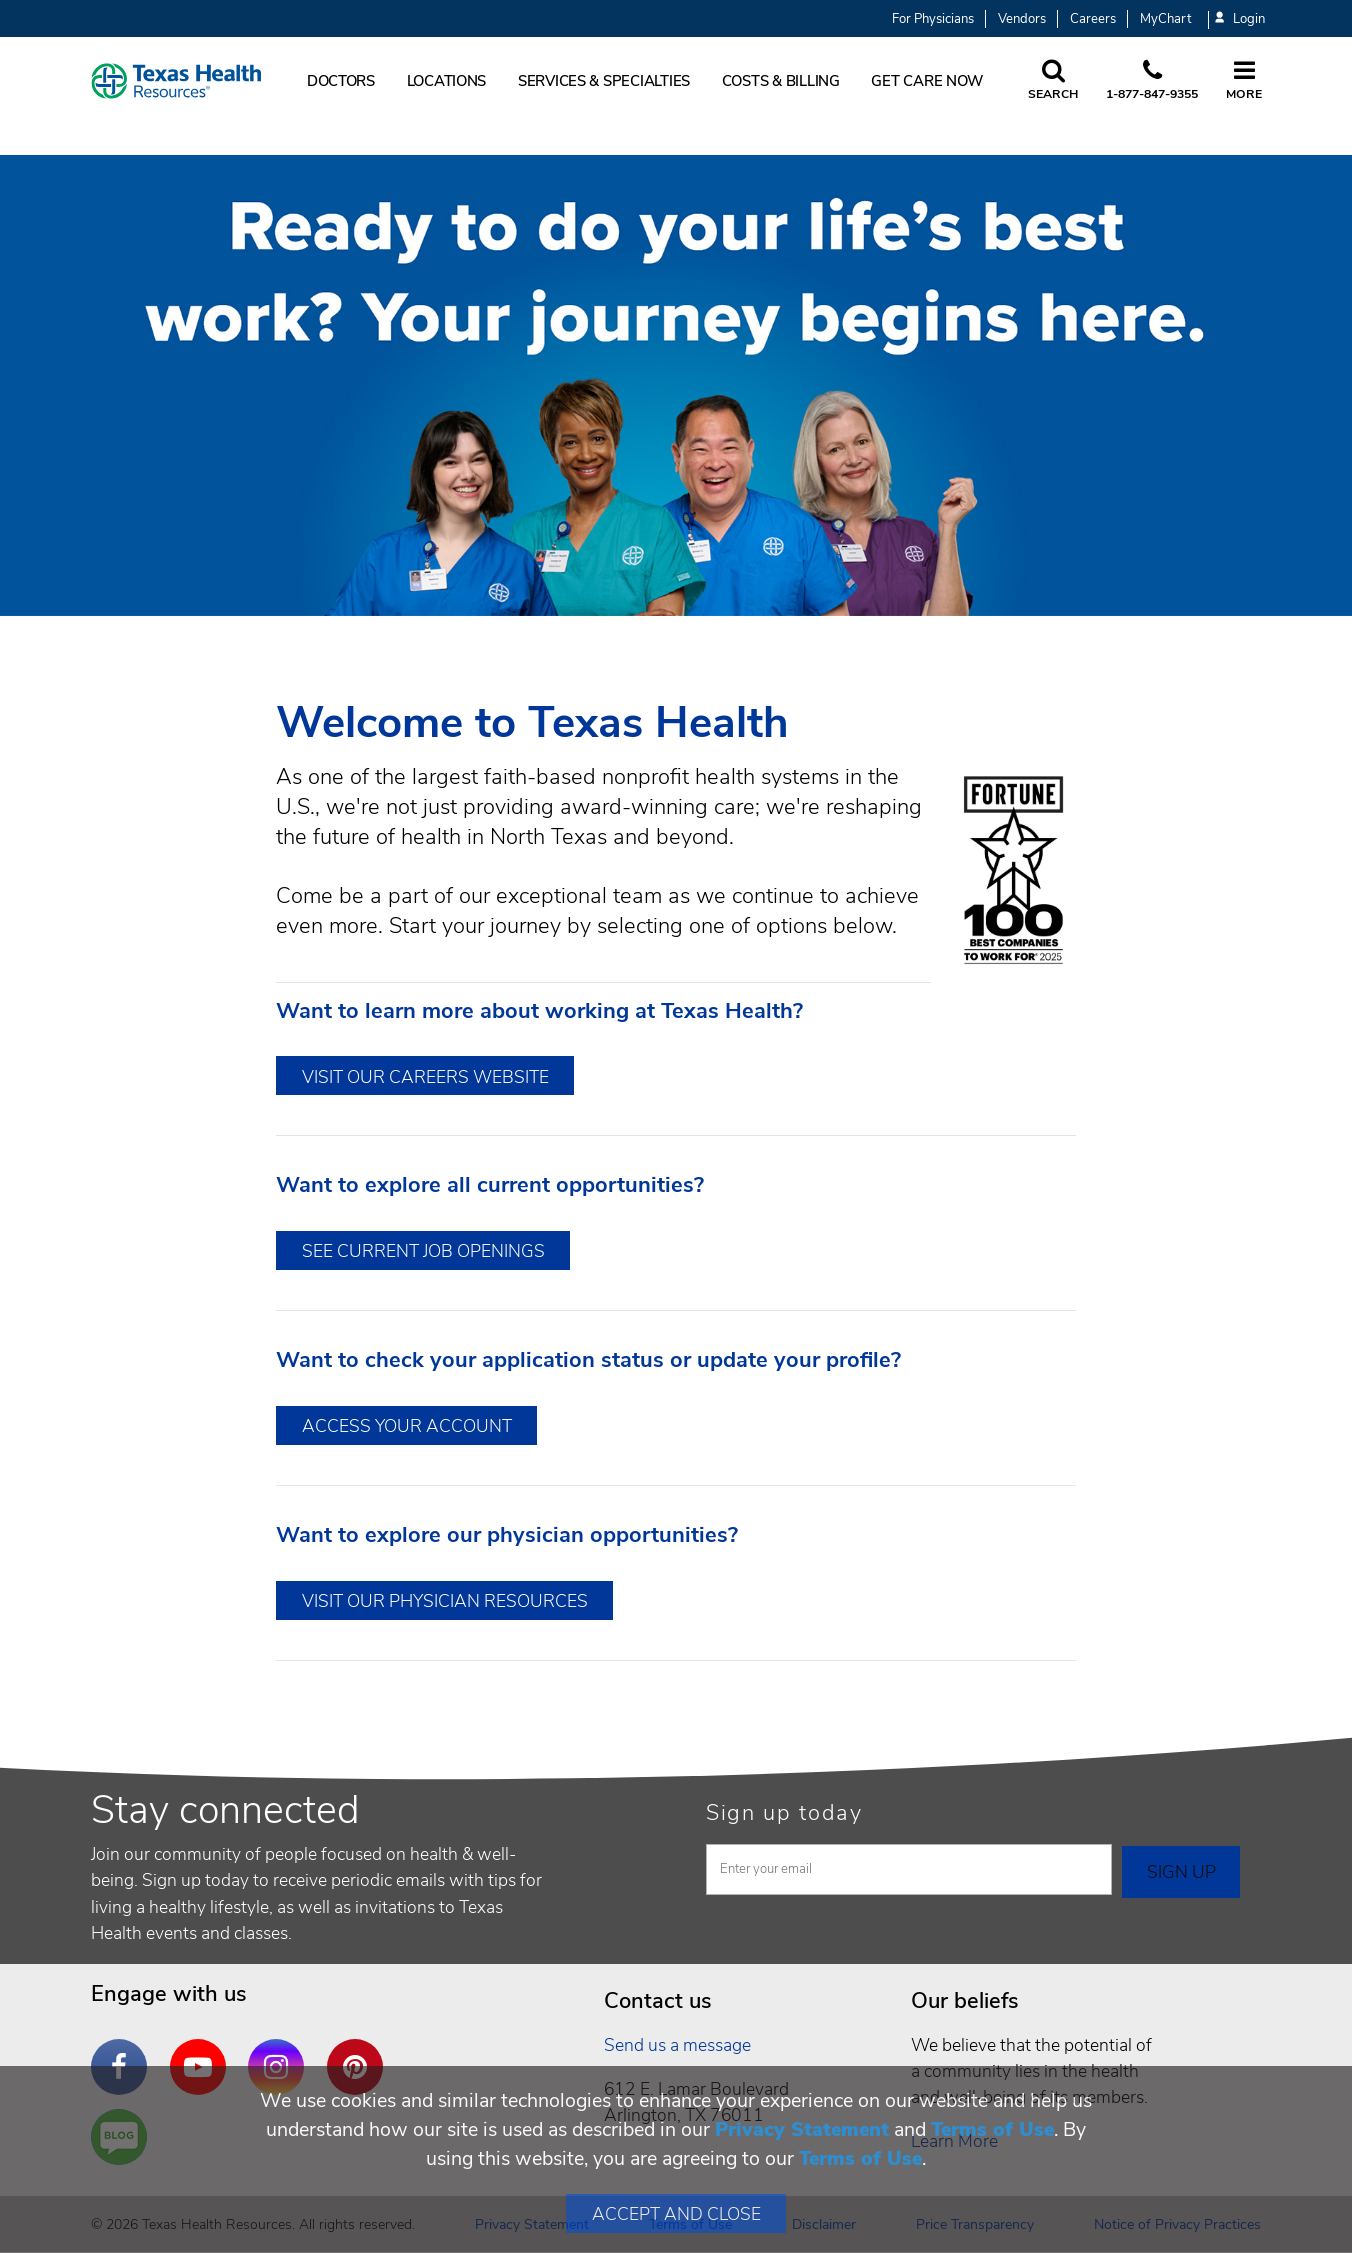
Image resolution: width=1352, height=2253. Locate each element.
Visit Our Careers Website (425, 1077)
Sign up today (784, 1813)
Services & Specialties (604, 81)
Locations (447, 81)
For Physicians (933, 19)
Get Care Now (927, 81)
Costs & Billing (781, 81)
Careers (1093, 19)
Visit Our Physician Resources (445, 1601)
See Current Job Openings (423, 1251)
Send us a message (677, 2045)
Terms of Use (992, 2129)
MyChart (1165, 19)
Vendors (1022, 19)
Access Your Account (407, 1426)
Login (1240, 19)
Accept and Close (676, 2214)
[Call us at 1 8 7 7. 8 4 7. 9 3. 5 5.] (1152, 81)
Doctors (341, 81)
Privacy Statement (802, 2129)
